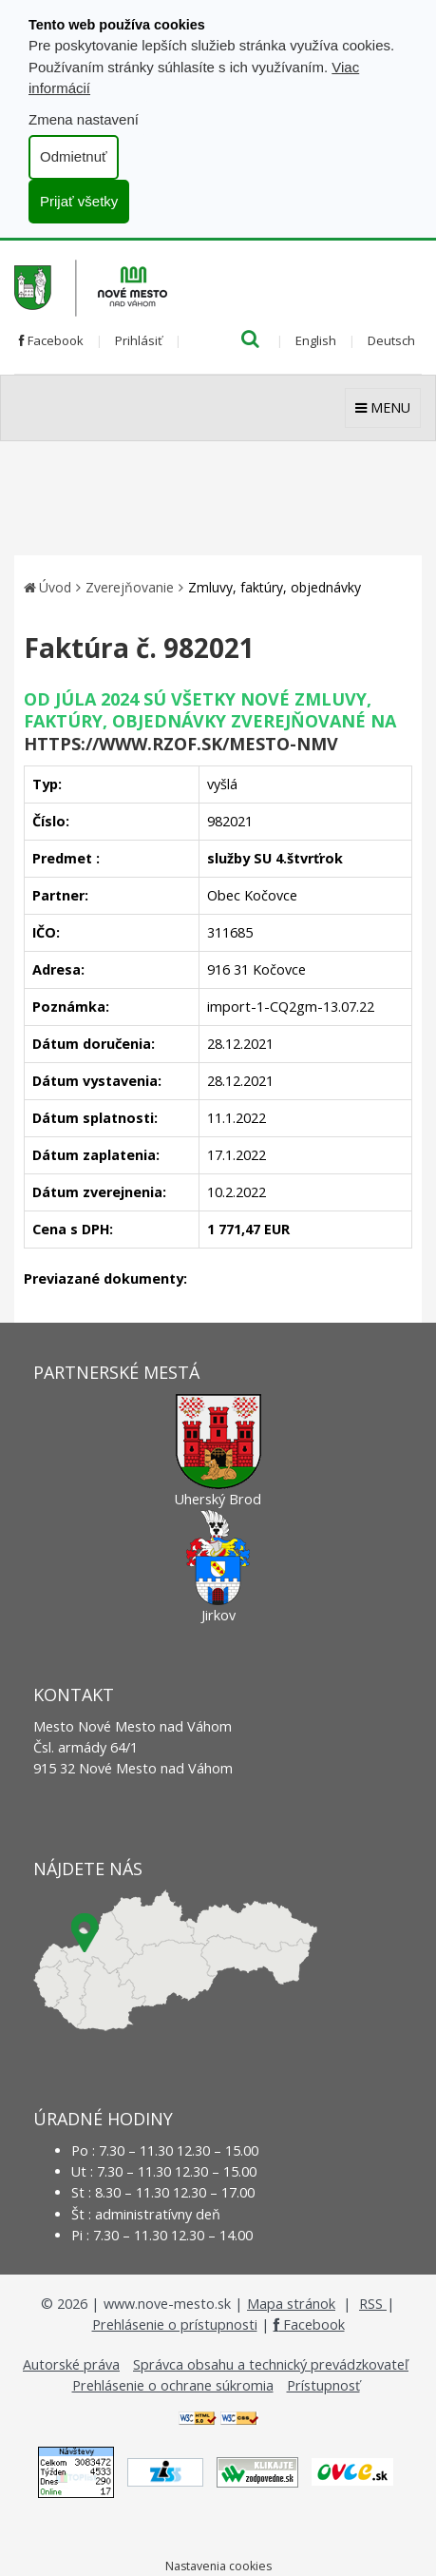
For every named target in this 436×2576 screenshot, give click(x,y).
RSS (373, 2304)
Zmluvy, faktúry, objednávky (274, 587)
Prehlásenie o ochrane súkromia (173, 2385)
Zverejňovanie (129, 587)
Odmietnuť (73, 156)
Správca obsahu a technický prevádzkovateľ (270, 2364)
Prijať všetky (79, 201)
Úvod (55, 587)
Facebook (51, 340)
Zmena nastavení (83, 119)
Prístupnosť (323, 2385)
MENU (382, 407)
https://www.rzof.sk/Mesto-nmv (181, 743)
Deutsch (391, 340)
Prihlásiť (138, 340)
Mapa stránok (291, 2304)
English (315, 340)
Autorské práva (71, 2364)
